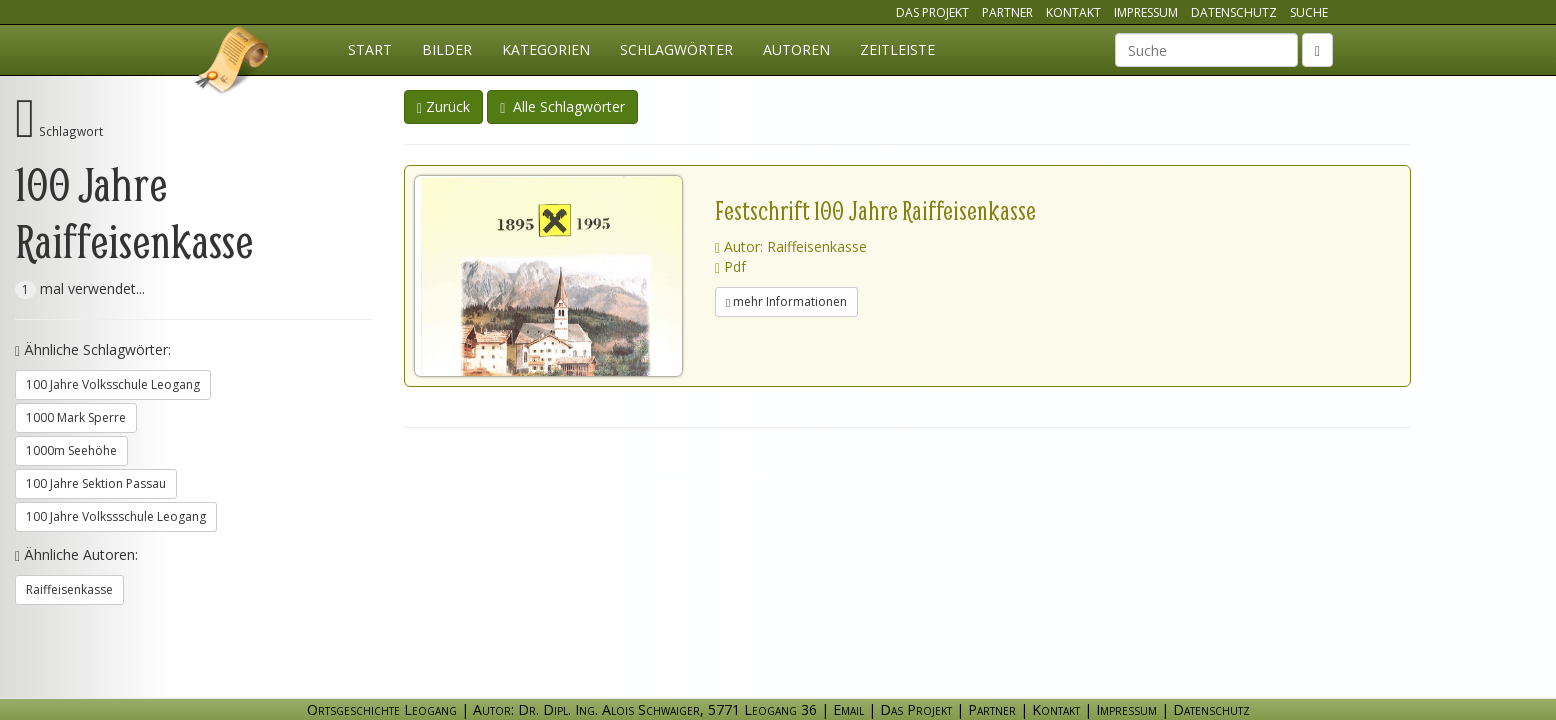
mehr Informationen (786, 301)
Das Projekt (932, 12)
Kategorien (546, 49)
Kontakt (1073, 12)
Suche (1309, 12)
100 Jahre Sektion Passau (96, 483)
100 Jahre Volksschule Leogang (113, 384)
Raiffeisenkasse (69, 589)
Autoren (796, 49)
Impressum (1146, 12)
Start (370, 49)
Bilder (447, 49)
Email (848, 709)
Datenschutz (1234, 12)
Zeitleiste (897, 49)
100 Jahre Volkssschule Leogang (116, 516)
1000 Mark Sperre (76, 417)
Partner (1007, 12)
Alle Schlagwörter (562, 106)
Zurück (443, 106)
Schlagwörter (676, 49)
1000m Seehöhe (71, 450)
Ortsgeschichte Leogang (233, 63)
